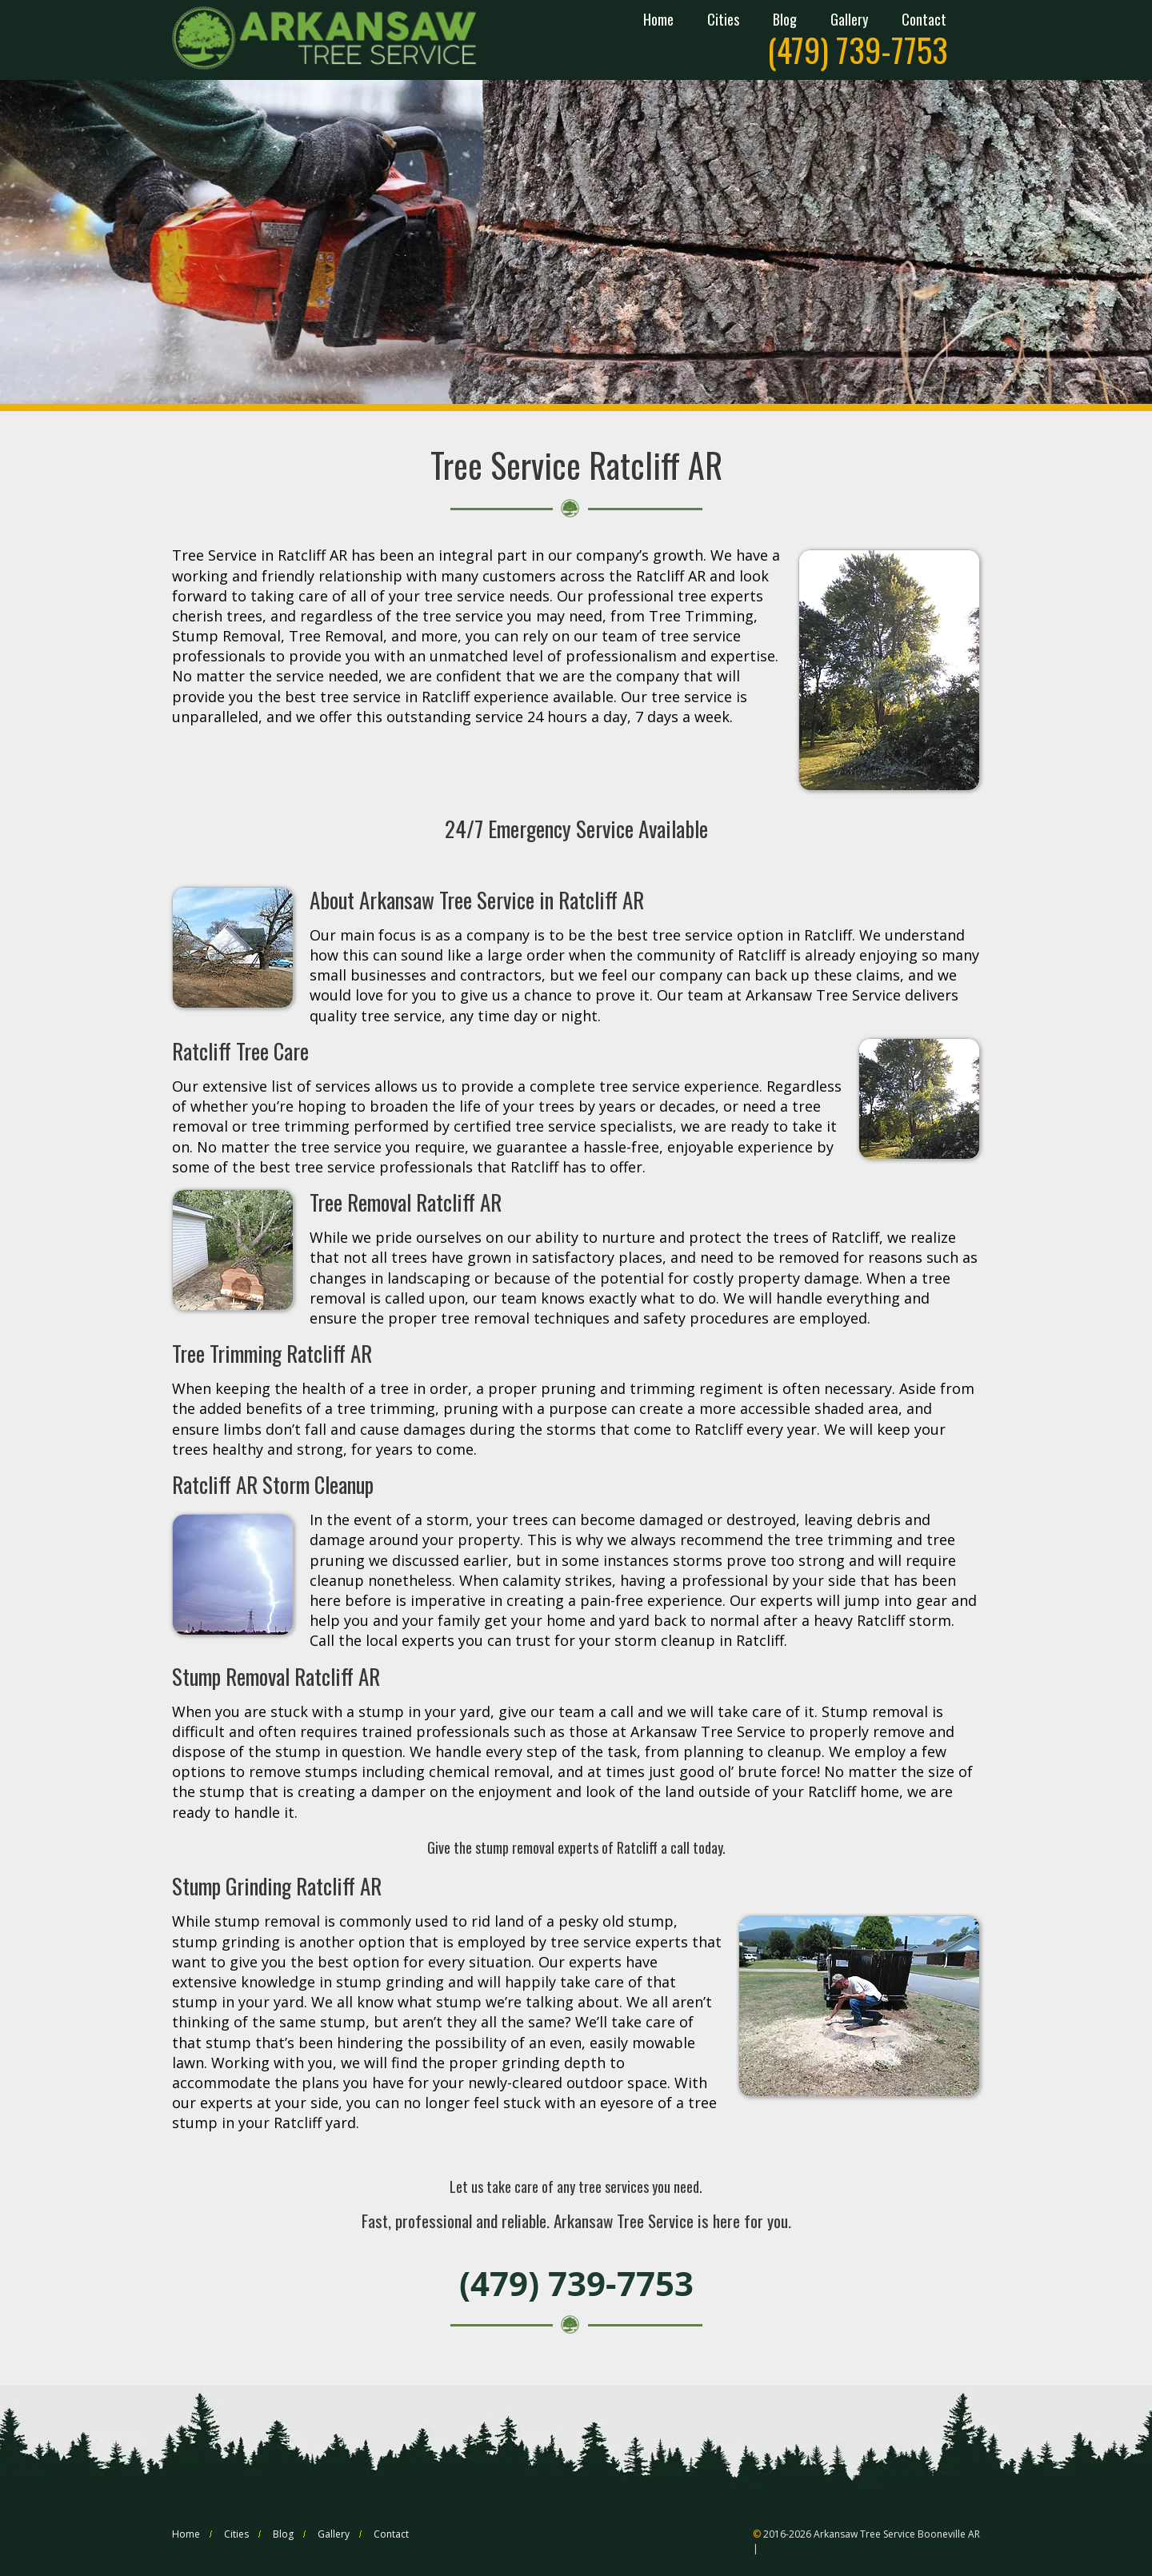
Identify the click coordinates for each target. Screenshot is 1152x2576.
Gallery (849, 21)
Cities (723, 21)
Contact (924, 21)
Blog (785, 21)
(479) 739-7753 (857, 50)
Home (658, 21)
